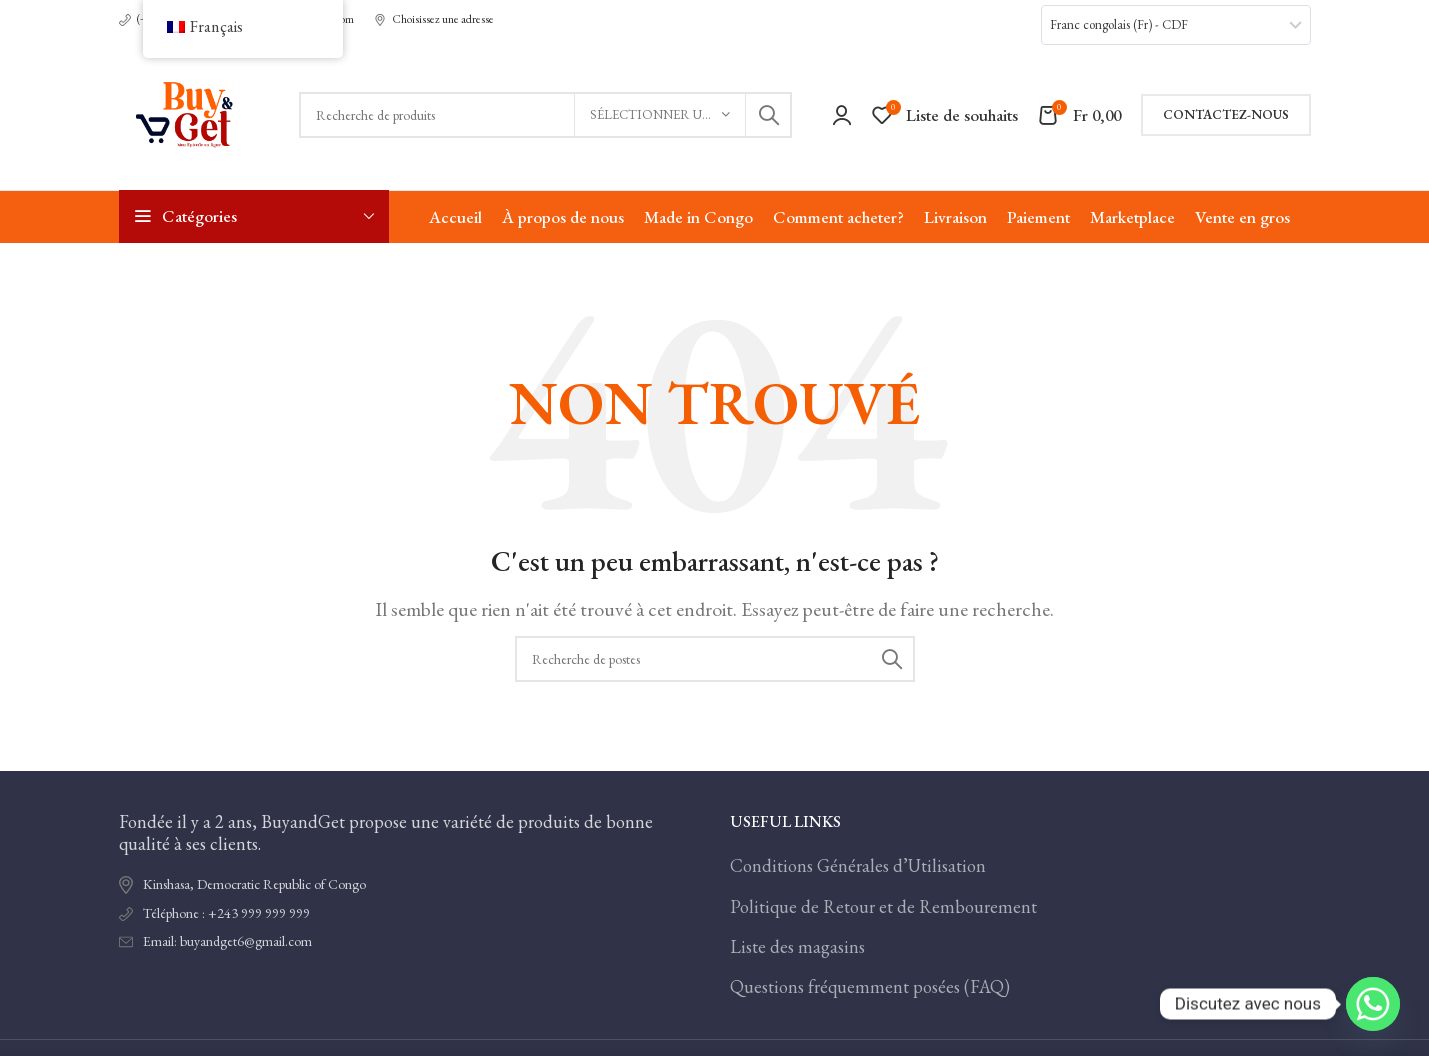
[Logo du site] (189, 112)
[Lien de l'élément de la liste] (409, 914)
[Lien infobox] (434, 20)
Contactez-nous (1226, 114)
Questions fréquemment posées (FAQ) (870, 986)
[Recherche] (545, 115)
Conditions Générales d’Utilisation (858, 865)
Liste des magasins (797, 946)
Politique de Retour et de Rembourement (883, 906)
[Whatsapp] (1373, 1004)
